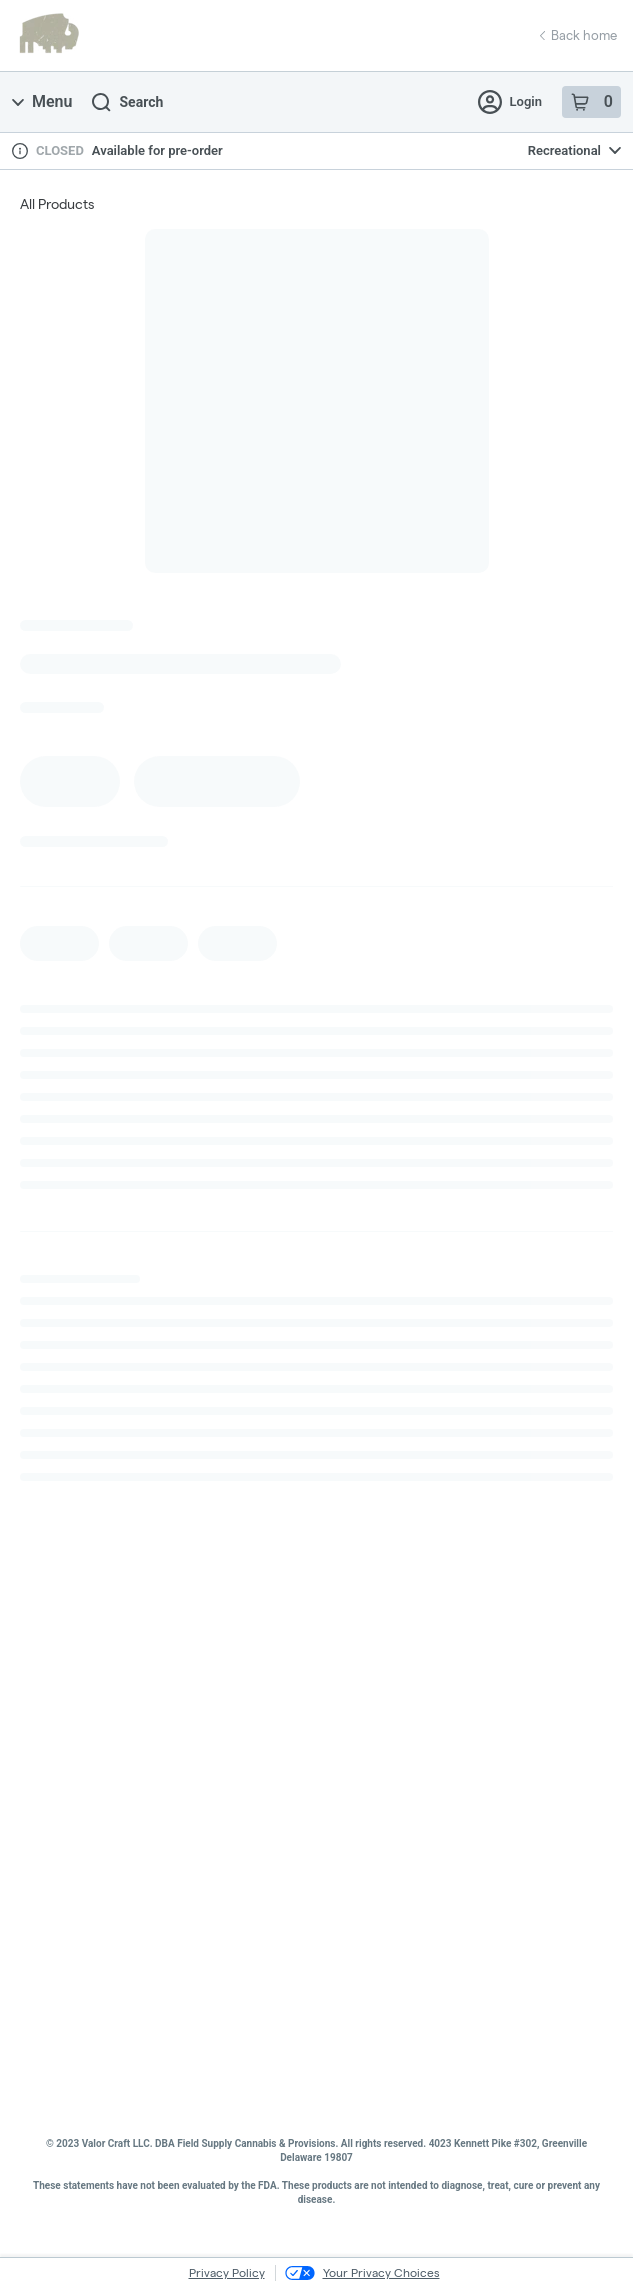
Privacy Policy (227, 2272)
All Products (57, 204)
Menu (42, 101)
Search (127, 102)
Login (510, 102)
